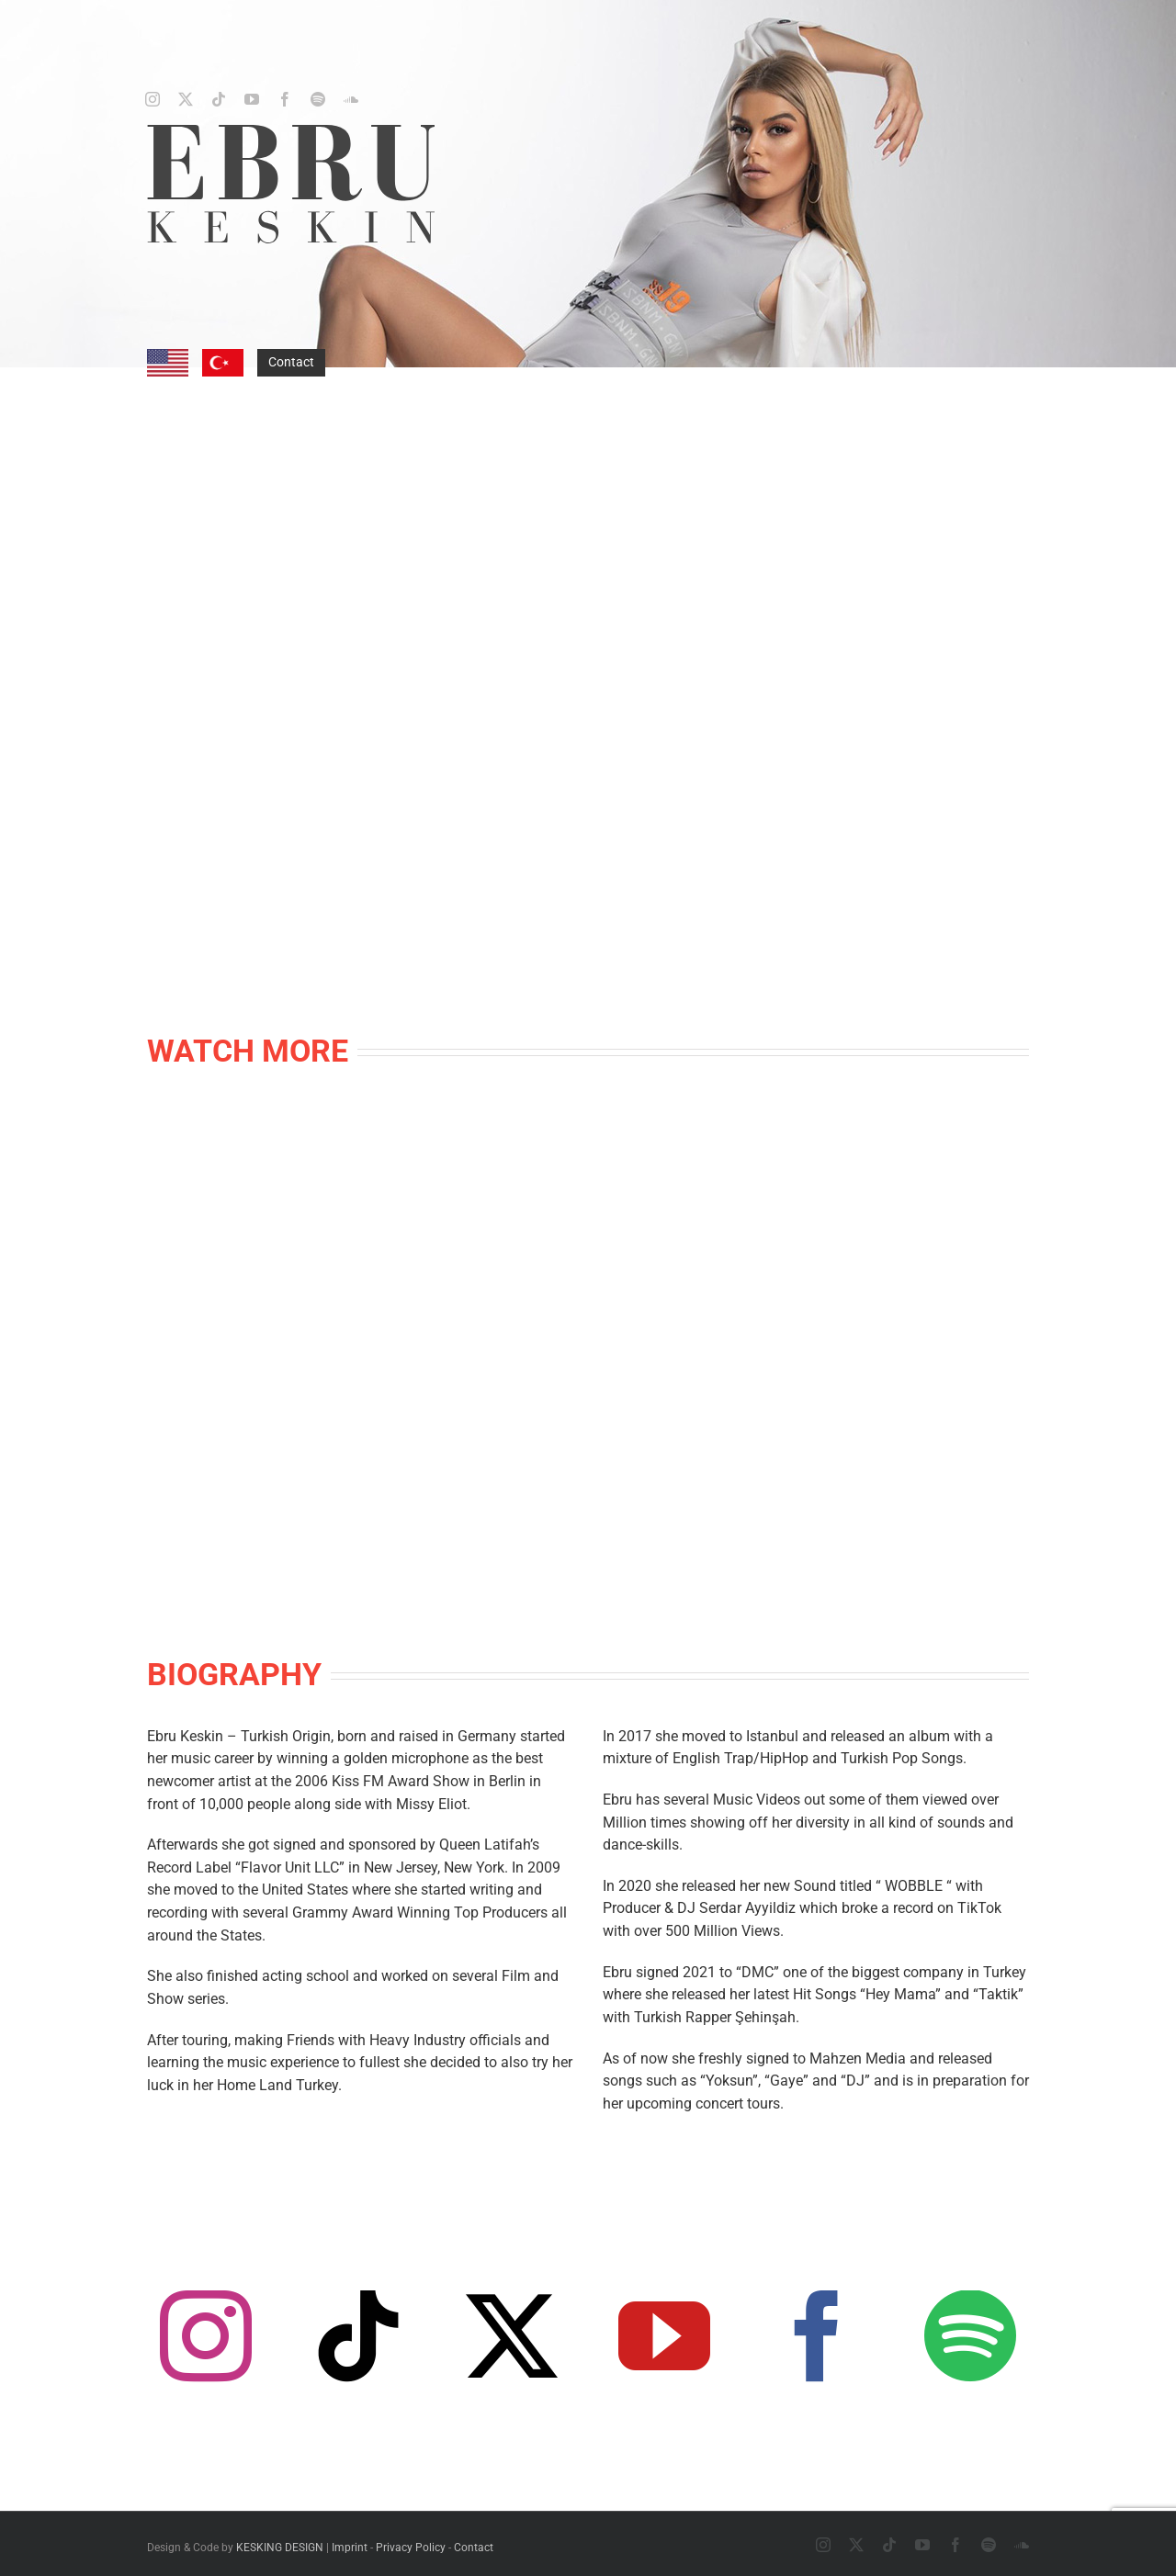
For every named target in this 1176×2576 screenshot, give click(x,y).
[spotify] (318, 99)
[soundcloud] (351, 99)
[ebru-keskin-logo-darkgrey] (291, 131)
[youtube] (251, 99)
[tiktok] (218, 99)
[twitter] (185, 99)
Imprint (350, 2547)
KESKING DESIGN (279, 2547)
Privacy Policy (411, 2547)
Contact (291, 361)
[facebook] (284, 99)
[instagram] (152, 99)
